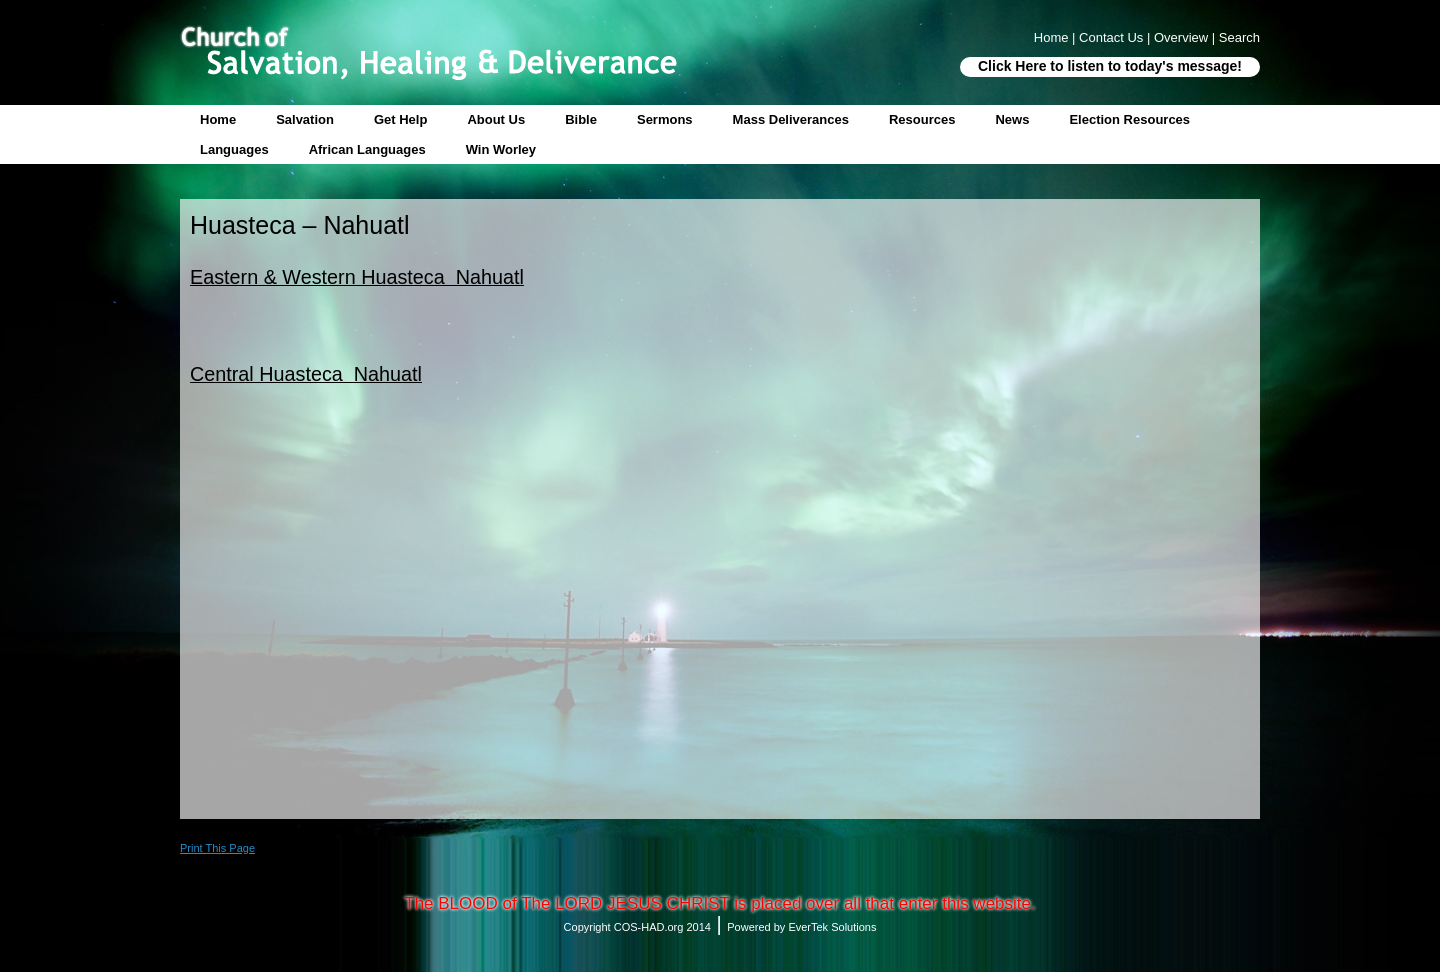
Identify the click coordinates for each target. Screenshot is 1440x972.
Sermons (665, 119)
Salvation (305, 119)
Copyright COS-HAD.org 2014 (637, 927)
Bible (581, 119)
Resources (922, 119)
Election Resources (1129, 119)
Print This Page (217, 848)
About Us (496, 119)
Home (218, 119)
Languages (234, 149)
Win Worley (501, 149)
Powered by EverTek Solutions (801, 927)
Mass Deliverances (791, 119)
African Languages (367, 149)
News (1012, 119)
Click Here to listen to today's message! (1110, 66)
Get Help (400, 119)
